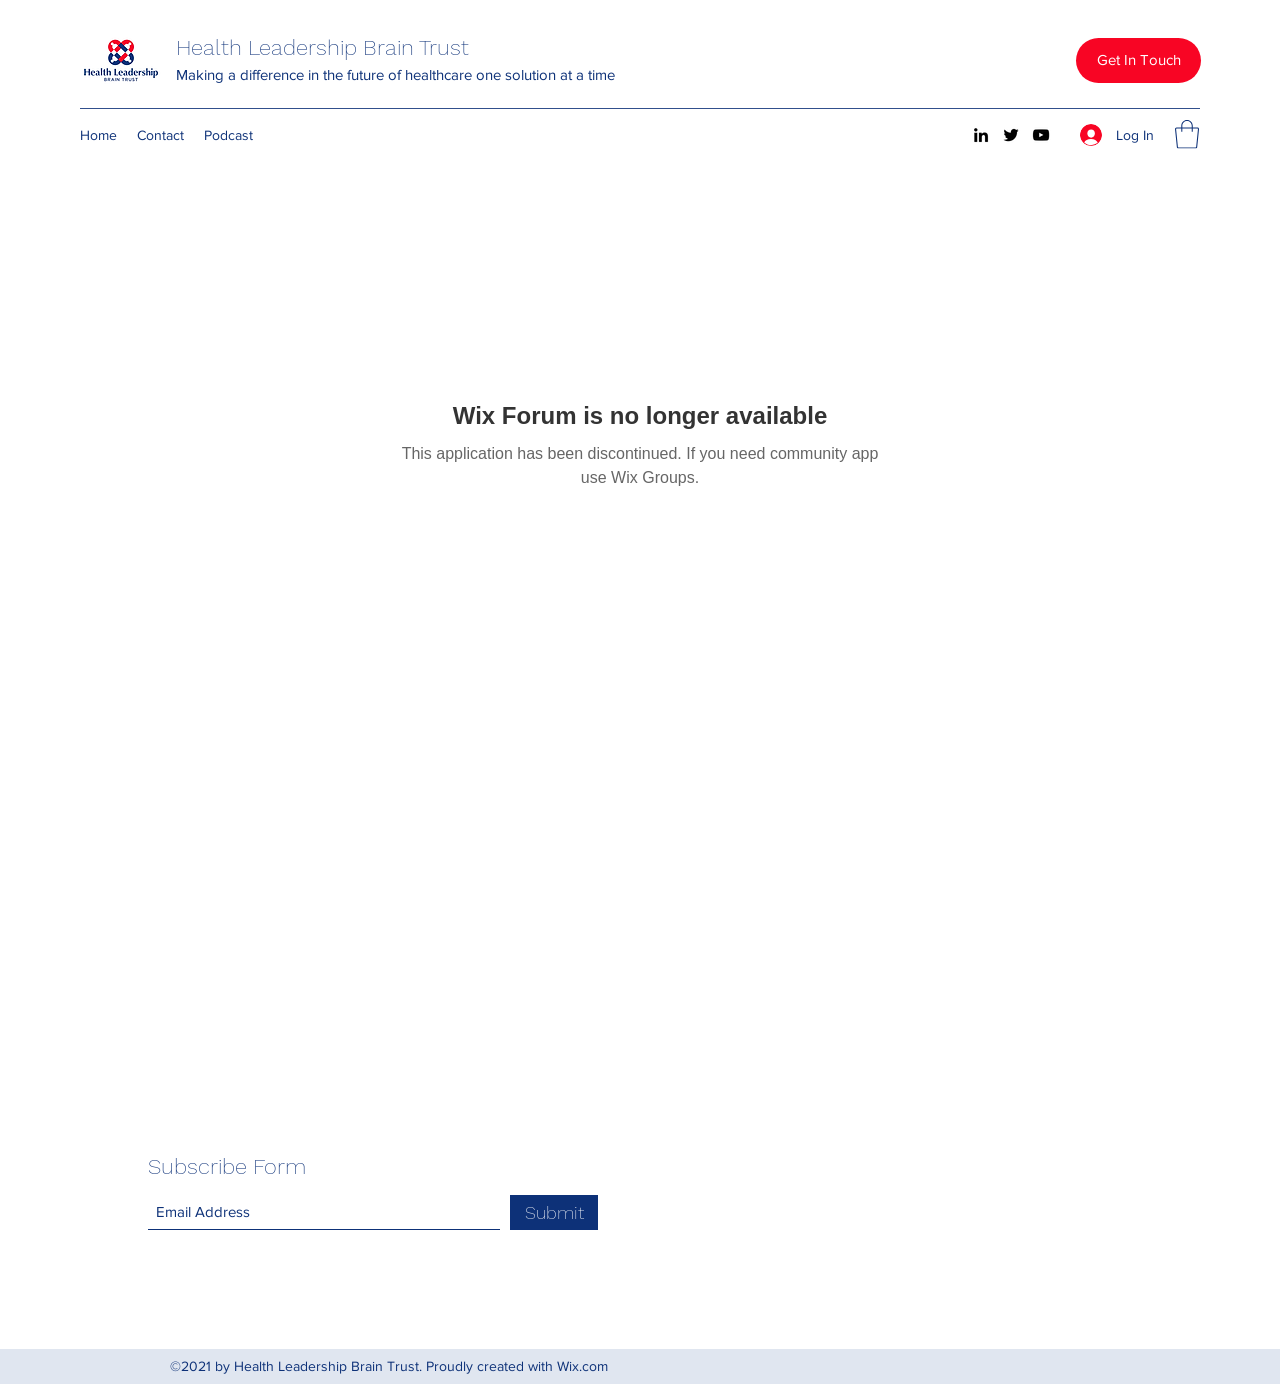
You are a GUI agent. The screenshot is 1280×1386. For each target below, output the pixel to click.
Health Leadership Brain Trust (322, 47)
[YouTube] (1041, 135)
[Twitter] (1011, 135)
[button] (1138, 60)
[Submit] (554, 1212)
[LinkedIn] (981, 135)
